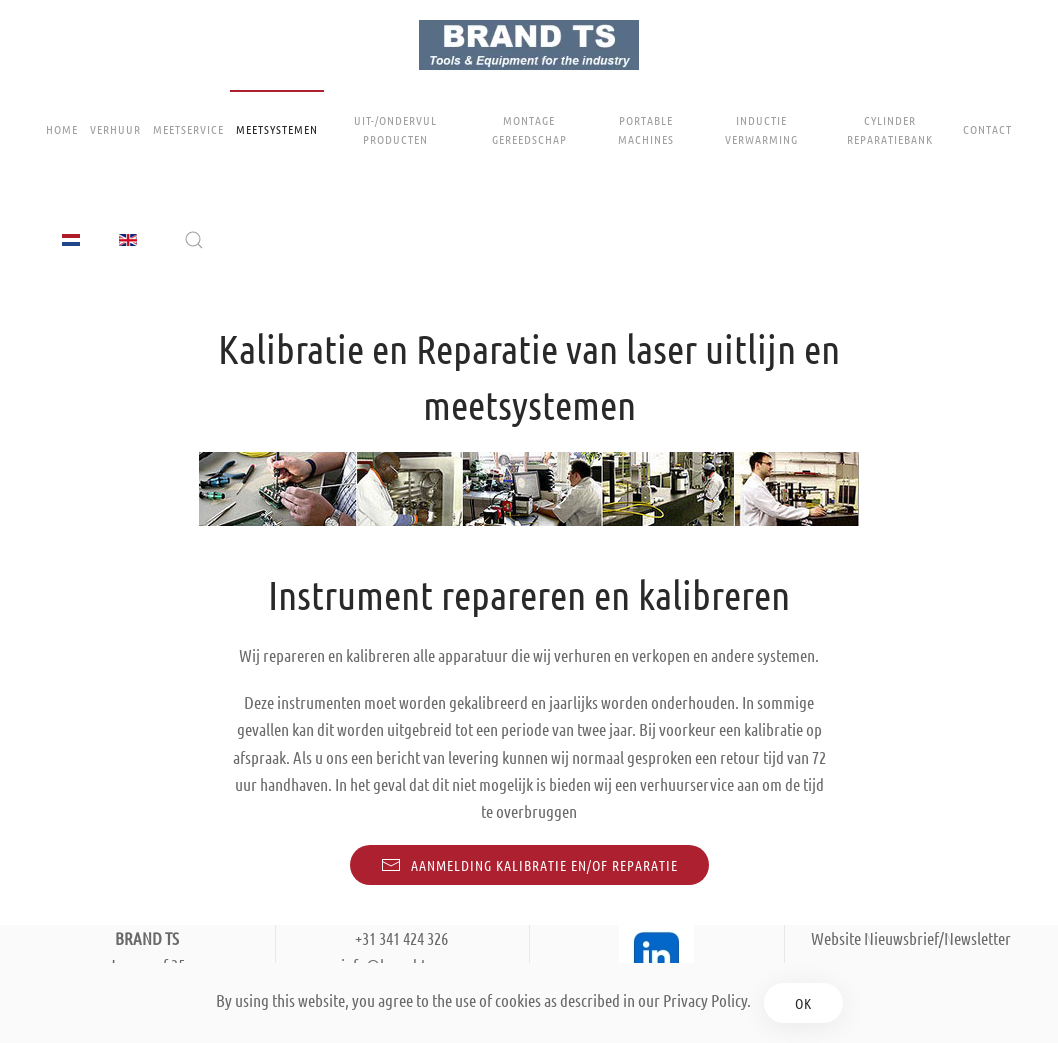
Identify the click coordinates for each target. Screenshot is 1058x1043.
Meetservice (188, 129)
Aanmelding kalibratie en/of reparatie (529, 865)
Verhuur (115, 129)
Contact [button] (987, 129)
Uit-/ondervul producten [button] (395, 129)
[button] (194, 240)
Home (62, 129)
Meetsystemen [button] (277, 129)
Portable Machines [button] (646, 129)
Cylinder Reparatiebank (890, 129)
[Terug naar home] (529, 45)
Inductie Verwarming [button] (761, 129)
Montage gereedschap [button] (529, 129)
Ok (803, 1003)
